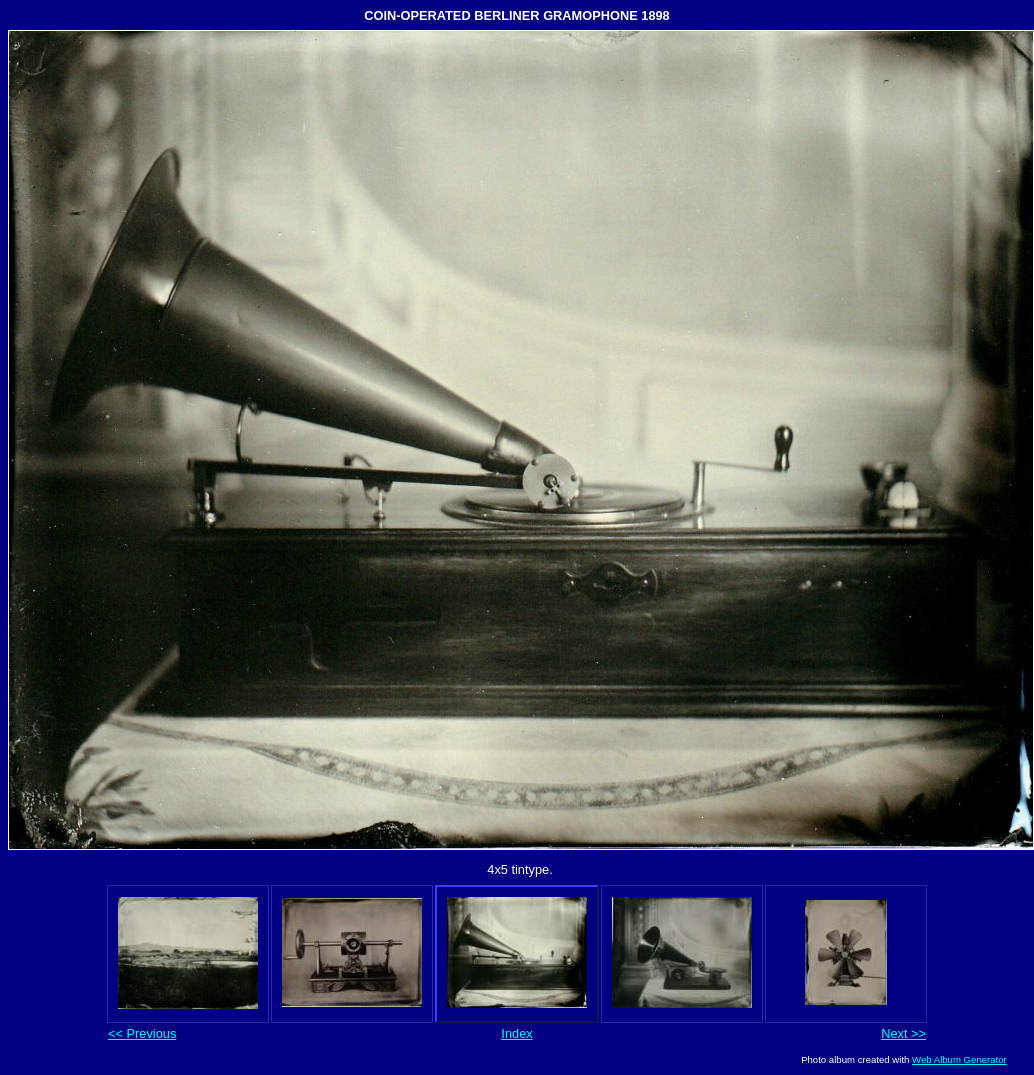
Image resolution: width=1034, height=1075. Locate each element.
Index (516, 1033)
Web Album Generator (959, 1059)
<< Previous (142, 1033)
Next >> (903, 1033)
